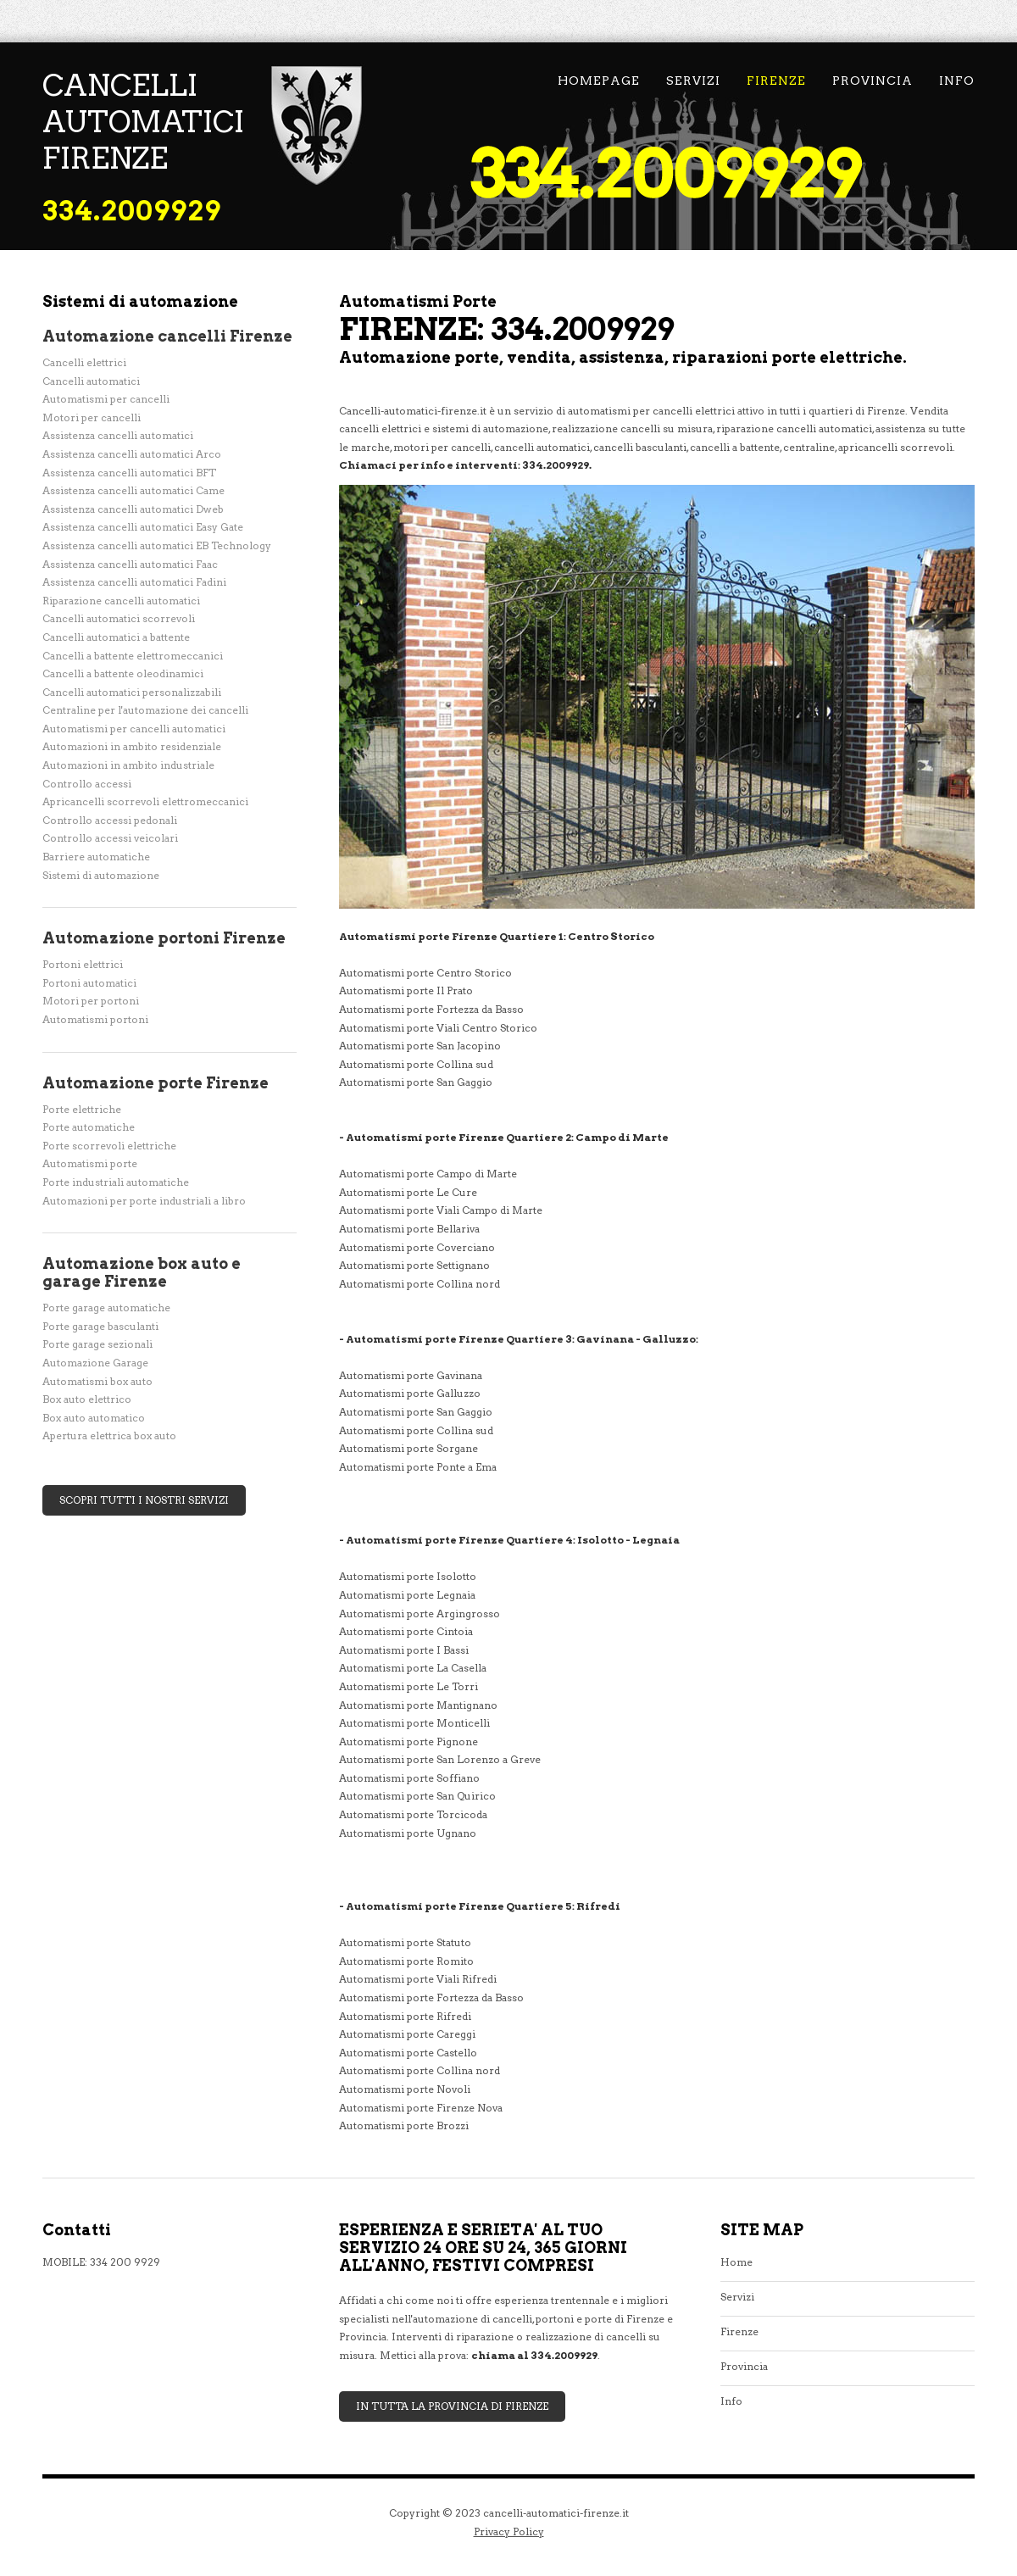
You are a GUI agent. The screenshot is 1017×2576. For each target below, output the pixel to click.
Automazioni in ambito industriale (128, 765)
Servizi (693, 80)
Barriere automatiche (96, 856)
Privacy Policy (509, 2531)
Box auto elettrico (86, 1399)
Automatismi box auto (97, 1381)
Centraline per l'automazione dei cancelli (145, 710)
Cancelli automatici (91, 381)
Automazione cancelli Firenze (167, 336)
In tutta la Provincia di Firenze (452, 2406)
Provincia (872, 80)
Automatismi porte (89, 1163)
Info (957, 80)
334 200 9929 (125, 2262)
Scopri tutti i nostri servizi (144, 1500)
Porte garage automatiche (106, 1307)
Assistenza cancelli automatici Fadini (134, 582)
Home (736, 2262)
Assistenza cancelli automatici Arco (131, 454)
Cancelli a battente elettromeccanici (132, 655)
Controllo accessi (86, 783)
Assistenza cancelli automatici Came (133, 490)
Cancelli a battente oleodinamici (122, 673)
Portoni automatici (89, 982)
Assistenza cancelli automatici (117, 435)
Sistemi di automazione (100, 875)
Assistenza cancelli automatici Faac (130, 564)
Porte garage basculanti (100, 1326)
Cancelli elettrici (84, 362)
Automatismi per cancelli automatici (133, 728)
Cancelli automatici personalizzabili (131, 692)
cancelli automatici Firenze (143, 122)
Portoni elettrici (82, 964)
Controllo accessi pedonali (109, 820)
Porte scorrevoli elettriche (109, 1145)
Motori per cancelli (91, 417)
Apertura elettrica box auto (109, 1435)
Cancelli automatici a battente (116, 637)
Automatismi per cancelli (106, 398)
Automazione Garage (95, 1362)
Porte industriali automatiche (115, 1182)
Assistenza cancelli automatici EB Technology (156, 545)
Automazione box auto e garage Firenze (141, 1272)
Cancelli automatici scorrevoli (118, 618)
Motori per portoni (90, 1000)
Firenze (776, 80)
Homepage (599, 80)
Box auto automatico (93, 1417)
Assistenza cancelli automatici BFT (129, 472)
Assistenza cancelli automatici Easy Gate (142, 526)
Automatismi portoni (95, 1019)
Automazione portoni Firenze (164, 938)
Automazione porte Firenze (155, 1083)
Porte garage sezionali (97, 1344)
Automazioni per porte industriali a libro (144, 1200)
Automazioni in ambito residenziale (131, 746)
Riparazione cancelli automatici (121, 600)
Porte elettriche (81, 1109)
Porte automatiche (88, 1127)
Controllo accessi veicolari (110, 838)
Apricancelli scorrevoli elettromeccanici (145, 801)
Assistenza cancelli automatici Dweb (133, 509)
